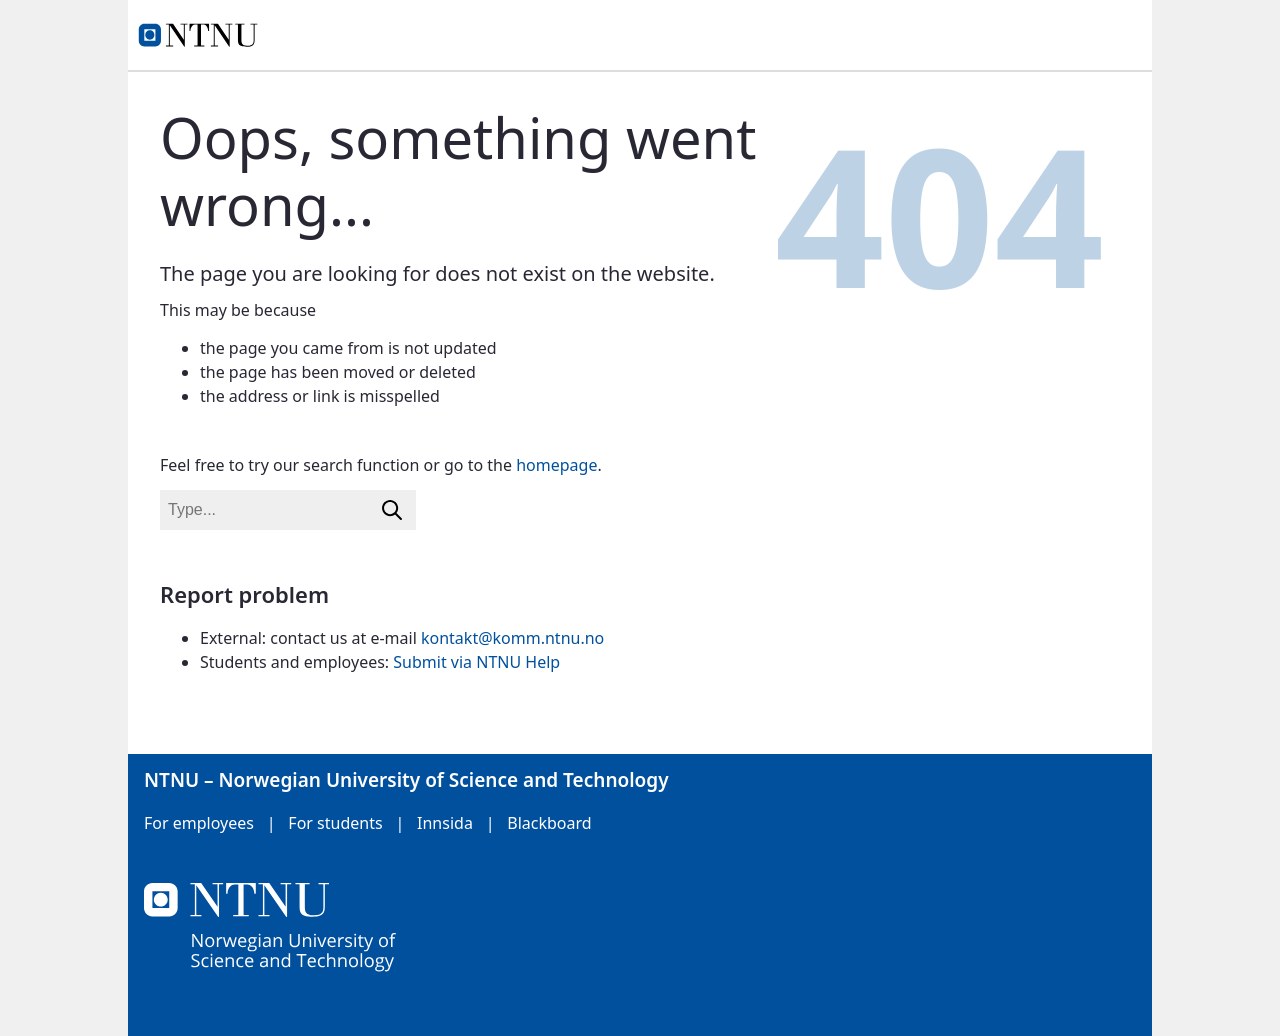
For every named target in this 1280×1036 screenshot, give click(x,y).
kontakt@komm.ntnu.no (512, 638)
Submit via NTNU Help (476, 662)
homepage (556, 465)
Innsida (445, 823)
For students (335, 823)
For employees (199, 823)
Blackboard (549, 823)
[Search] (392, 510)
